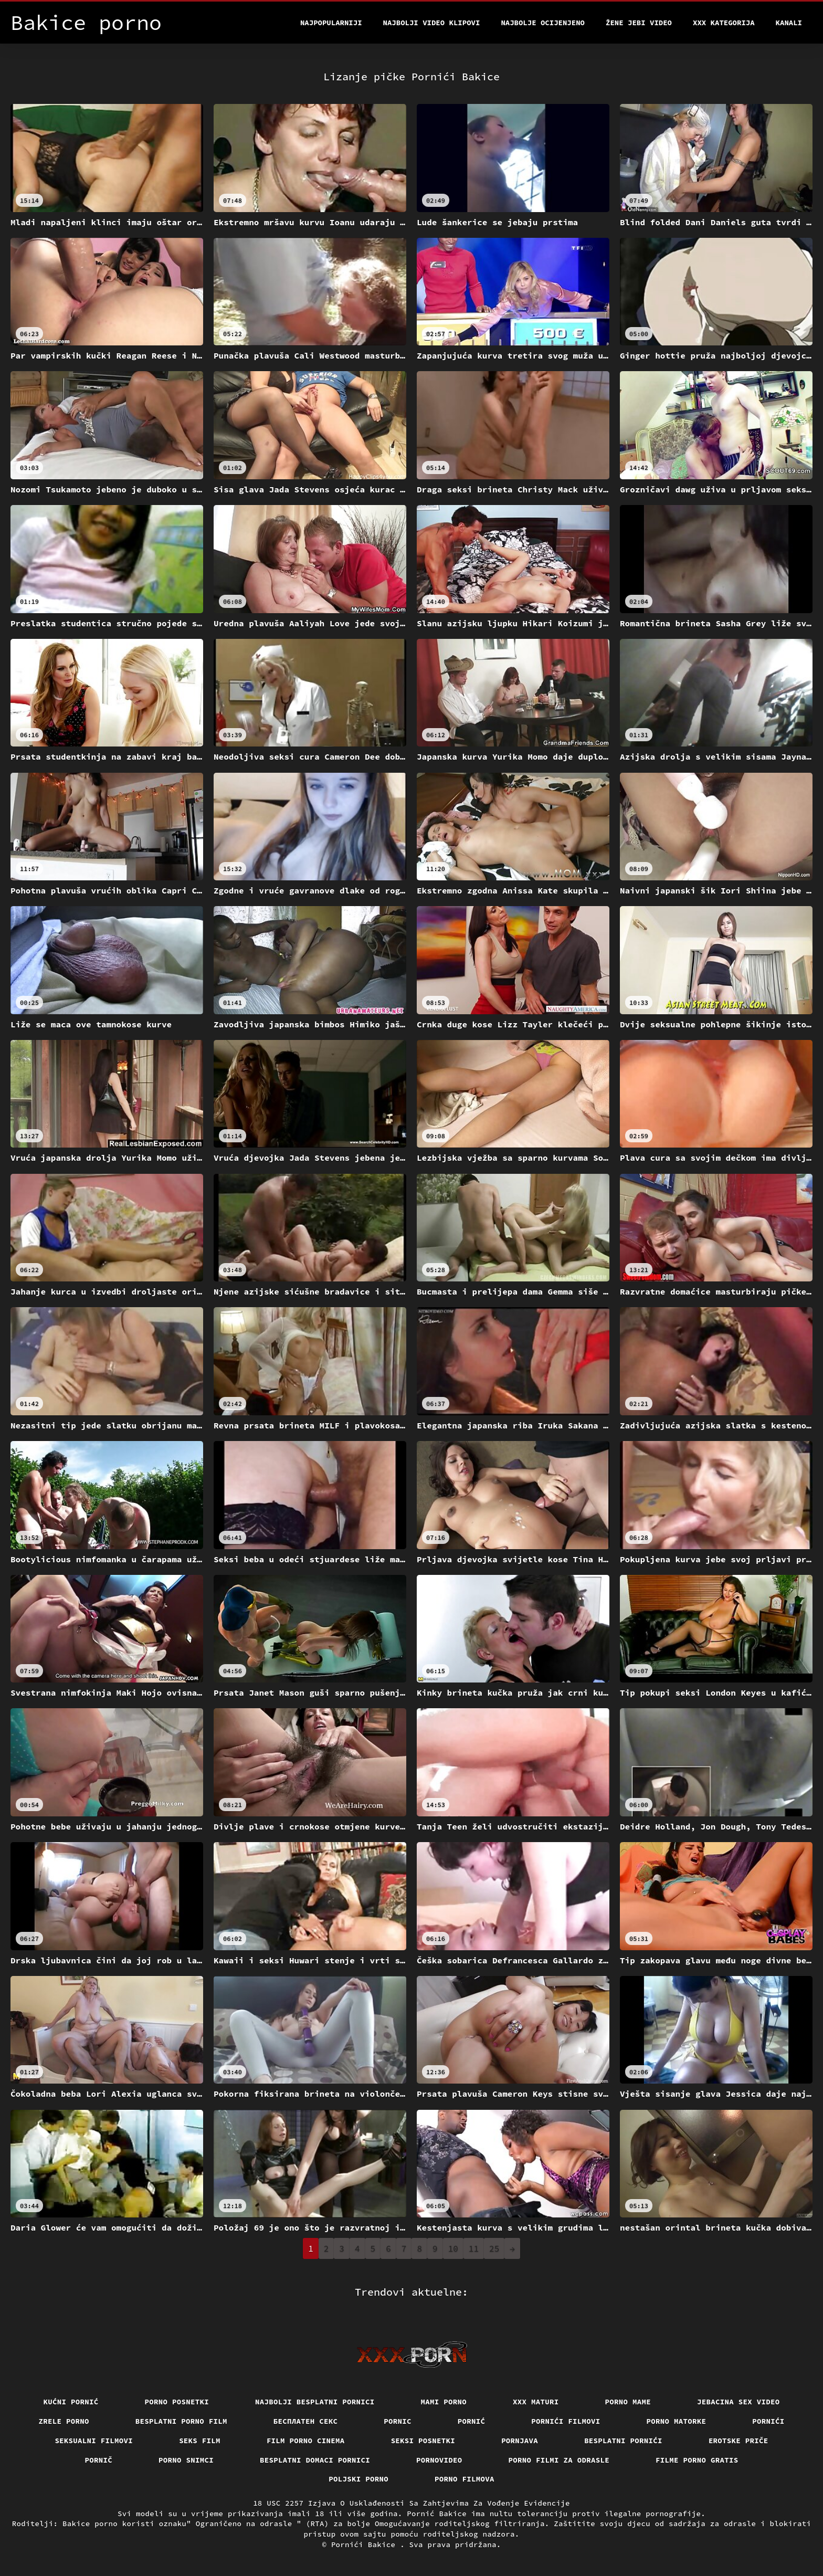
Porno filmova (464, 2479)
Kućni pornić (71, 2401)
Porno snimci (186, 2460)
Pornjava (519, 2440)
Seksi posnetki (423, 2440)
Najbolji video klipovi (431, 22)
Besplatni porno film (181, 2421)
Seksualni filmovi (94, 2440)
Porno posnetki (177, 2401)
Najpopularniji (331, 22)
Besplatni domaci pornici (315, 2460)
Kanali (789, 22)
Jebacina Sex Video (738, 2401)
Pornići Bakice (365, 2544)
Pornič (99, 2460)
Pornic (398, 2421)
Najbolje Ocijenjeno (543, 22)
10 (453, 2248)
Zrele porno (64, 2421)
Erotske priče (738, 2440)
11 (474, 2248)
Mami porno (444, 2401)
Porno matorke (676, 2421)
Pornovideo (439, 2460)
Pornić (472, 2421)
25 (494, 2248)
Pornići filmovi (565, 2421)
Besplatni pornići (623, 2440)
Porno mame (628, 2401)
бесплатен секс (305, 2421)
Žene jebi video (639, 22)
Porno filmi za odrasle (559, 2460)
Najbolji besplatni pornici (315, 2401)
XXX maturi (536, 2401)
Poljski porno (358, 2479)
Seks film (199, 2440)
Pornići (768, 2421)
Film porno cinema (306, 2440)
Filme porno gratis (697, 2460)
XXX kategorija (724, 22)
